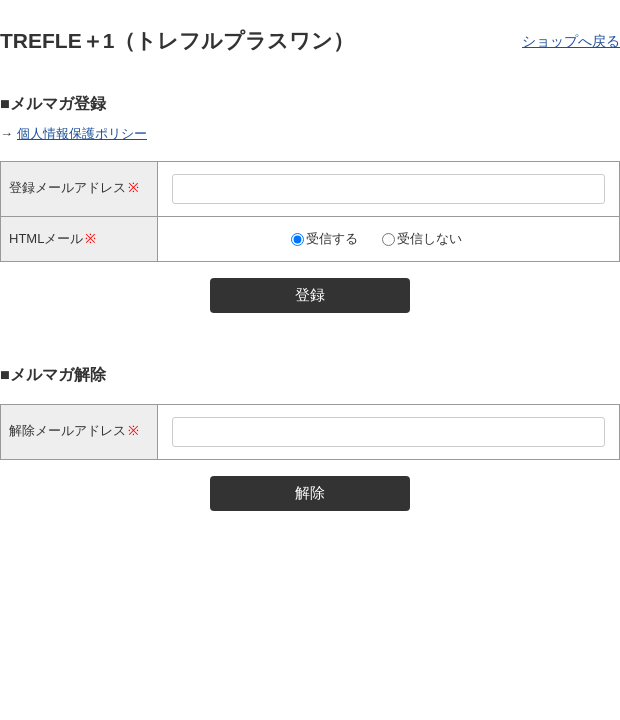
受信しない (429, 238)
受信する (332, 238)
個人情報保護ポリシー (82, 133)
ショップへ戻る (571, 41)
